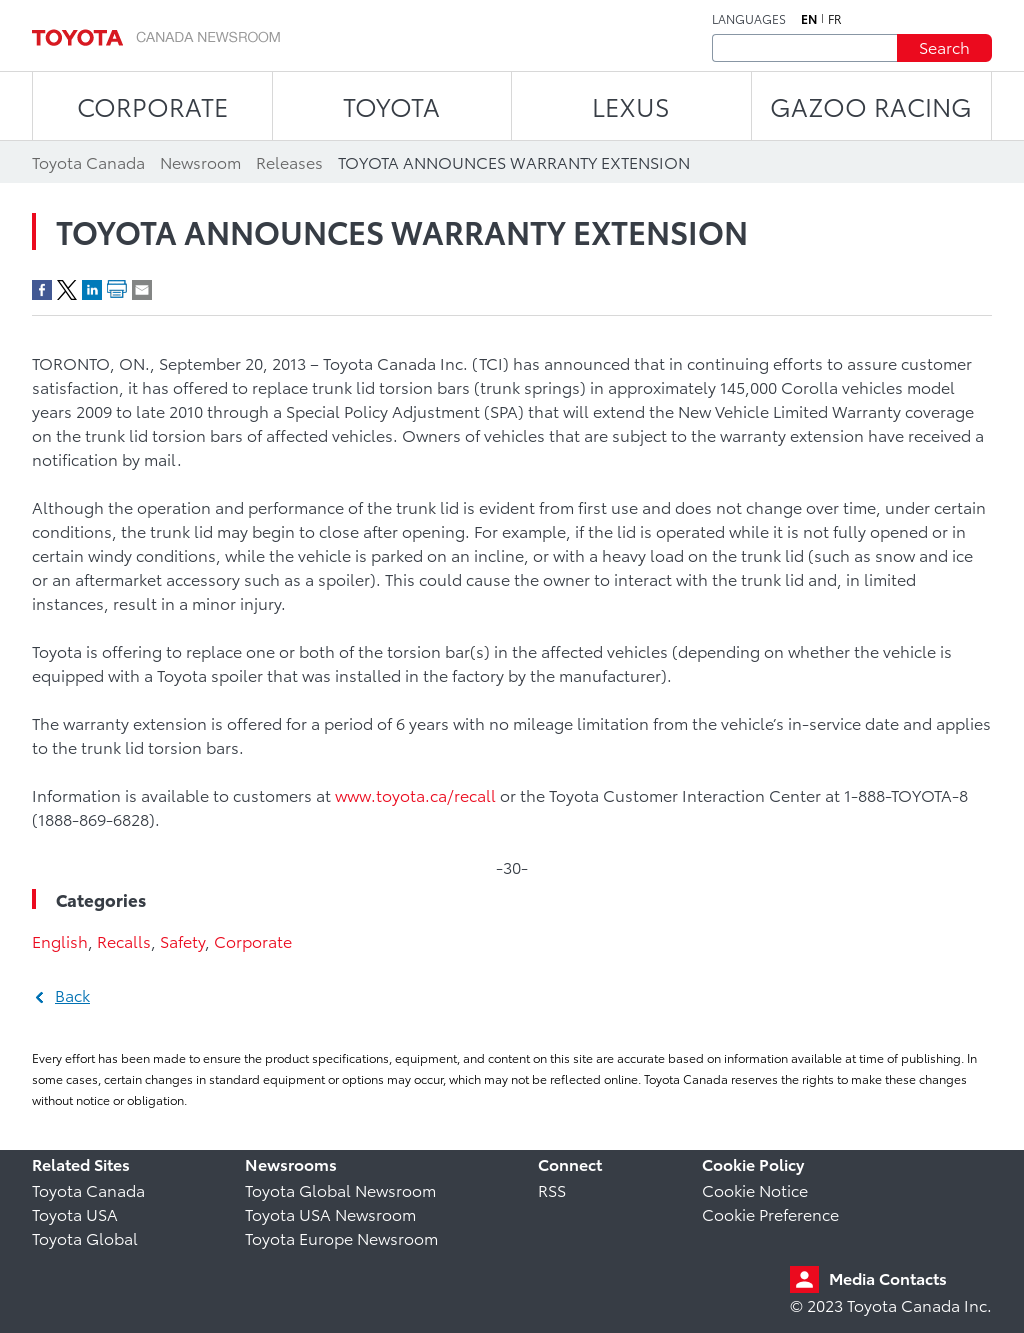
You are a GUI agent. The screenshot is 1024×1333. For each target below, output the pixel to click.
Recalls (124, 940)
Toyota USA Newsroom (330, 1213)
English (60, 940)
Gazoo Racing (871, 105)
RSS (552, 1189)
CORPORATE (152, 105)
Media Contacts (888, 1277)
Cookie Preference (770, 1213)
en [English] (809, 19)
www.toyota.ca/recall (415, 794)
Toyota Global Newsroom (340, 1189)
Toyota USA (75, 1213)
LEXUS (631, 105)
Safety (182, 940)
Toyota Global (85, 1237)
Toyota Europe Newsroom (341, 1237)
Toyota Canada (88, 1189)
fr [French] (835, 19)
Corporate (253, 940)
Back (72, 994)
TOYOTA (391, 105)
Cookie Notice (755, 1189)
